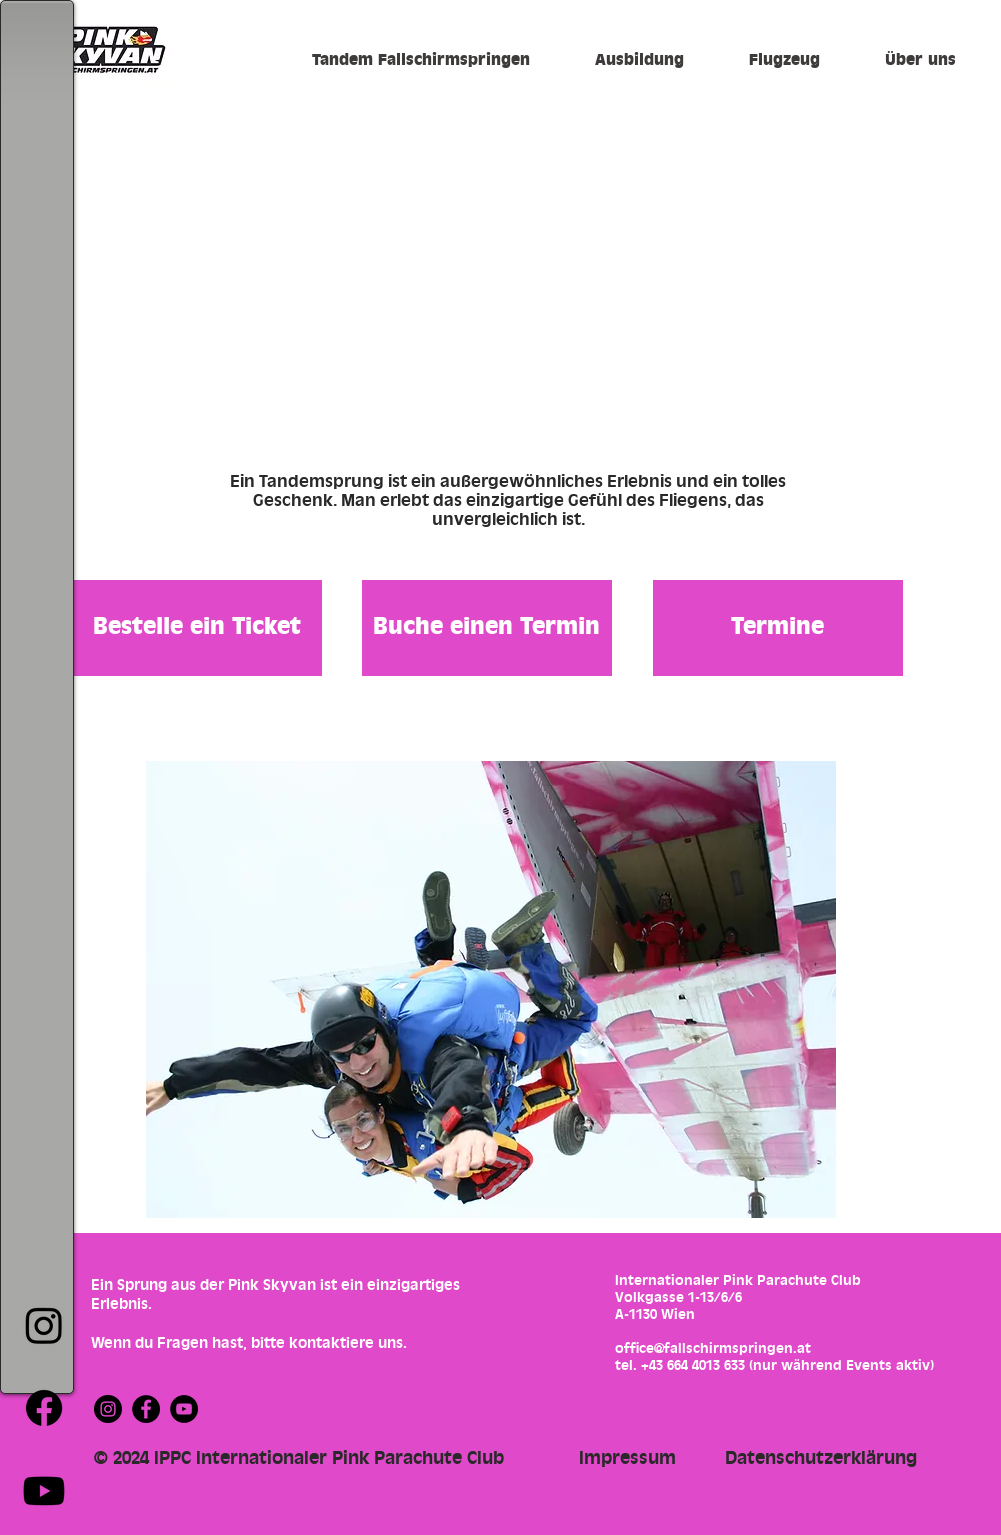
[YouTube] (184, 1409)
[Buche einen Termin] (487, 628)
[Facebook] (44, 1408)
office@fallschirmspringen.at (713, 1348)
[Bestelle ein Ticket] (197, 628)
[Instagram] (44, 1325)
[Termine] (778, 628)
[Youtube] (44, 1491)
